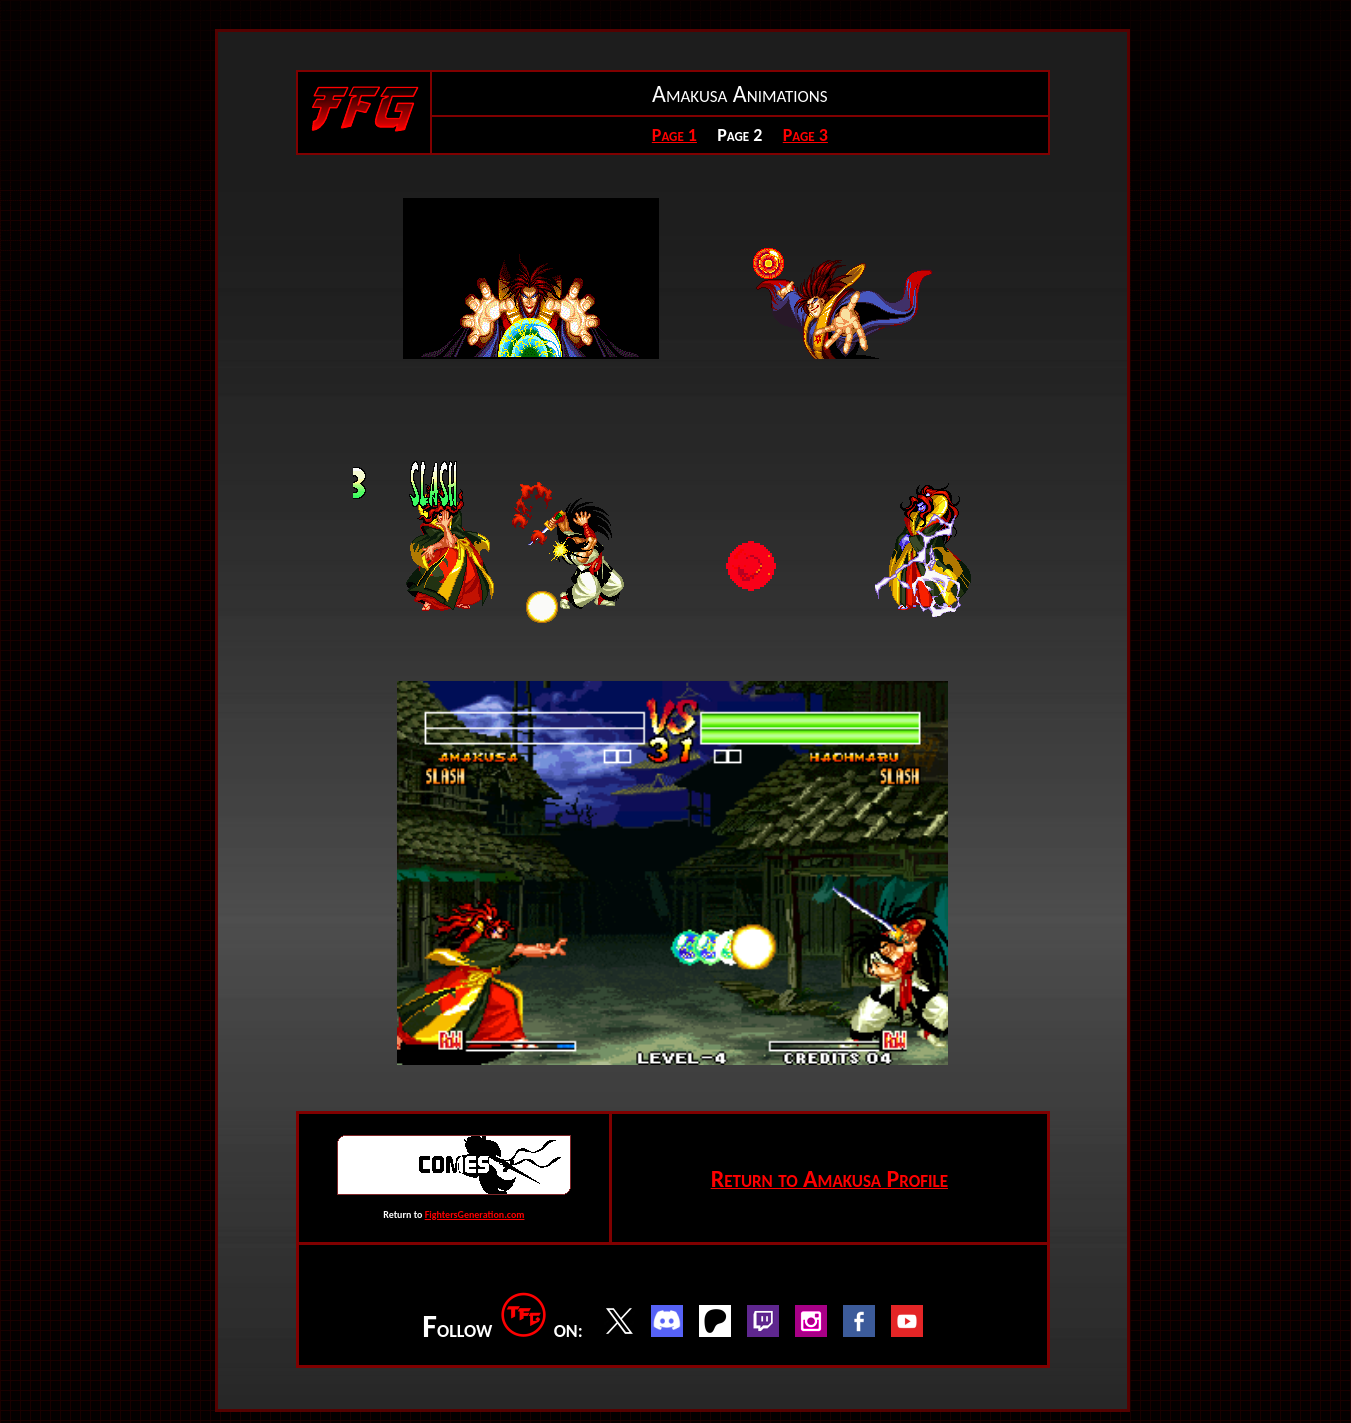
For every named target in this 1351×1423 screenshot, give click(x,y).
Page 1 (674, 135)
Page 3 (805, 135)
